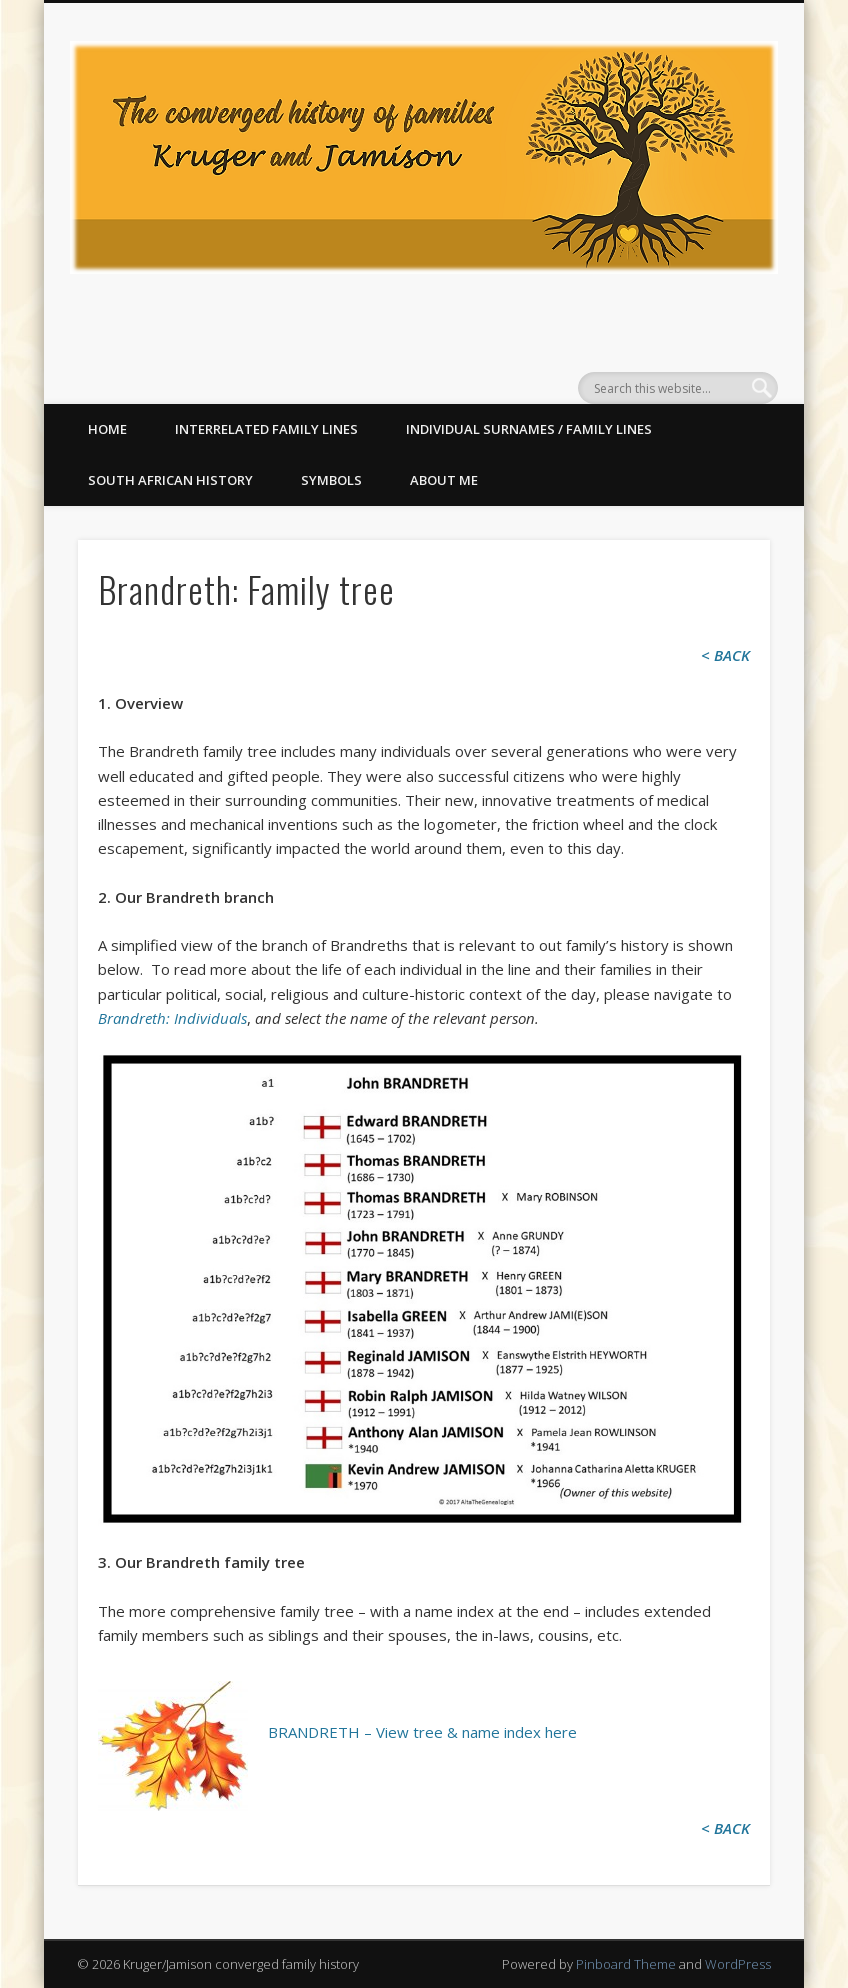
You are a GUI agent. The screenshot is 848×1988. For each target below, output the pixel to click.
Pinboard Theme (626, 1964)
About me (444, 480)
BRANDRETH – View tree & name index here (422, 1732)
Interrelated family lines (266, 429)
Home (107, 429)
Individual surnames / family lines (529, 429)
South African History (170, 480)
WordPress (738, 1964)
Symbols (331, 480)
